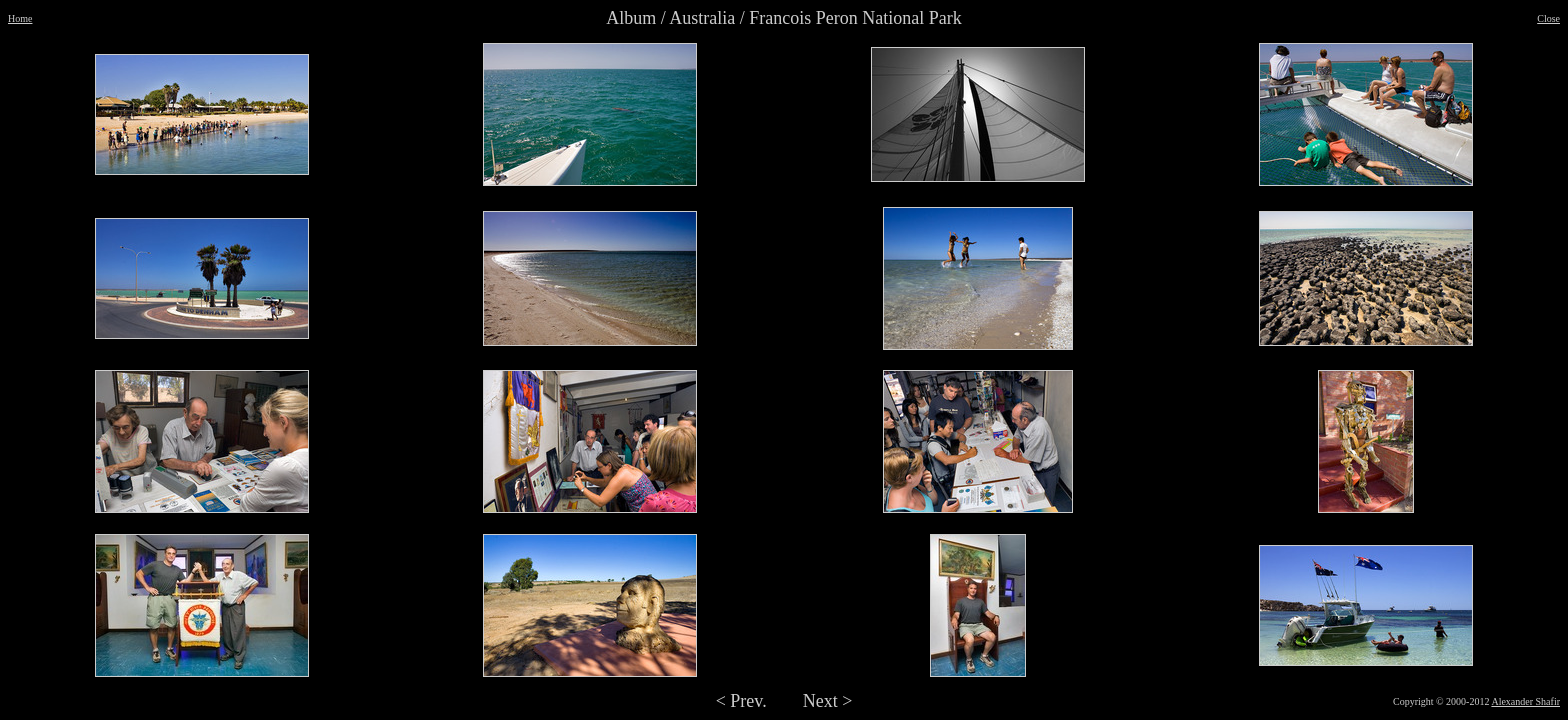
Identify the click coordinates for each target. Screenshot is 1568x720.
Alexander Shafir (1525, 701)
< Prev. (741, 701)
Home (20, 18)
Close (1548, 18)
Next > (828, 701)
